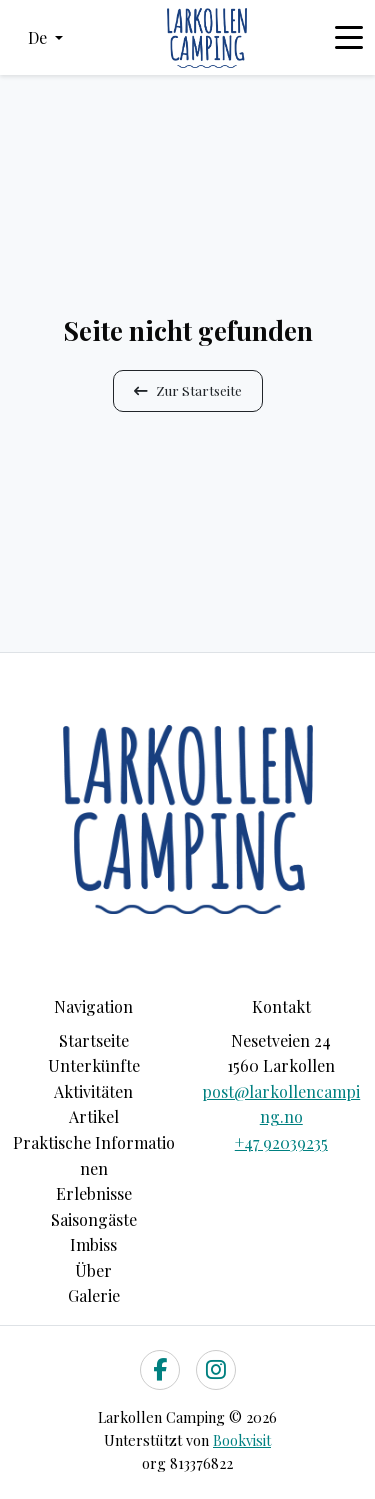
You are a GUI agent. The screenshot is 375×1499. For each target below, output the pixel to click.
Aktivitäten (93, 1091)
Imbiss (93, 1244)
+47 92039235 (281, 1142)
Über (93, 1270)
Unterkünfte (94, 1065)
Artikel (94, 1116)
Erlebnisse (94, 1193)
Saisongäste (94, 1219)
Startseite (94, 1040)
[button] (45, 38)
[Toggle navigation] (349, 38)
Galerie (94, 1295)
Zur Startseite (188, 390)
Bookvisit (242, 1440)
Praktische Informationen (94, 1155)
